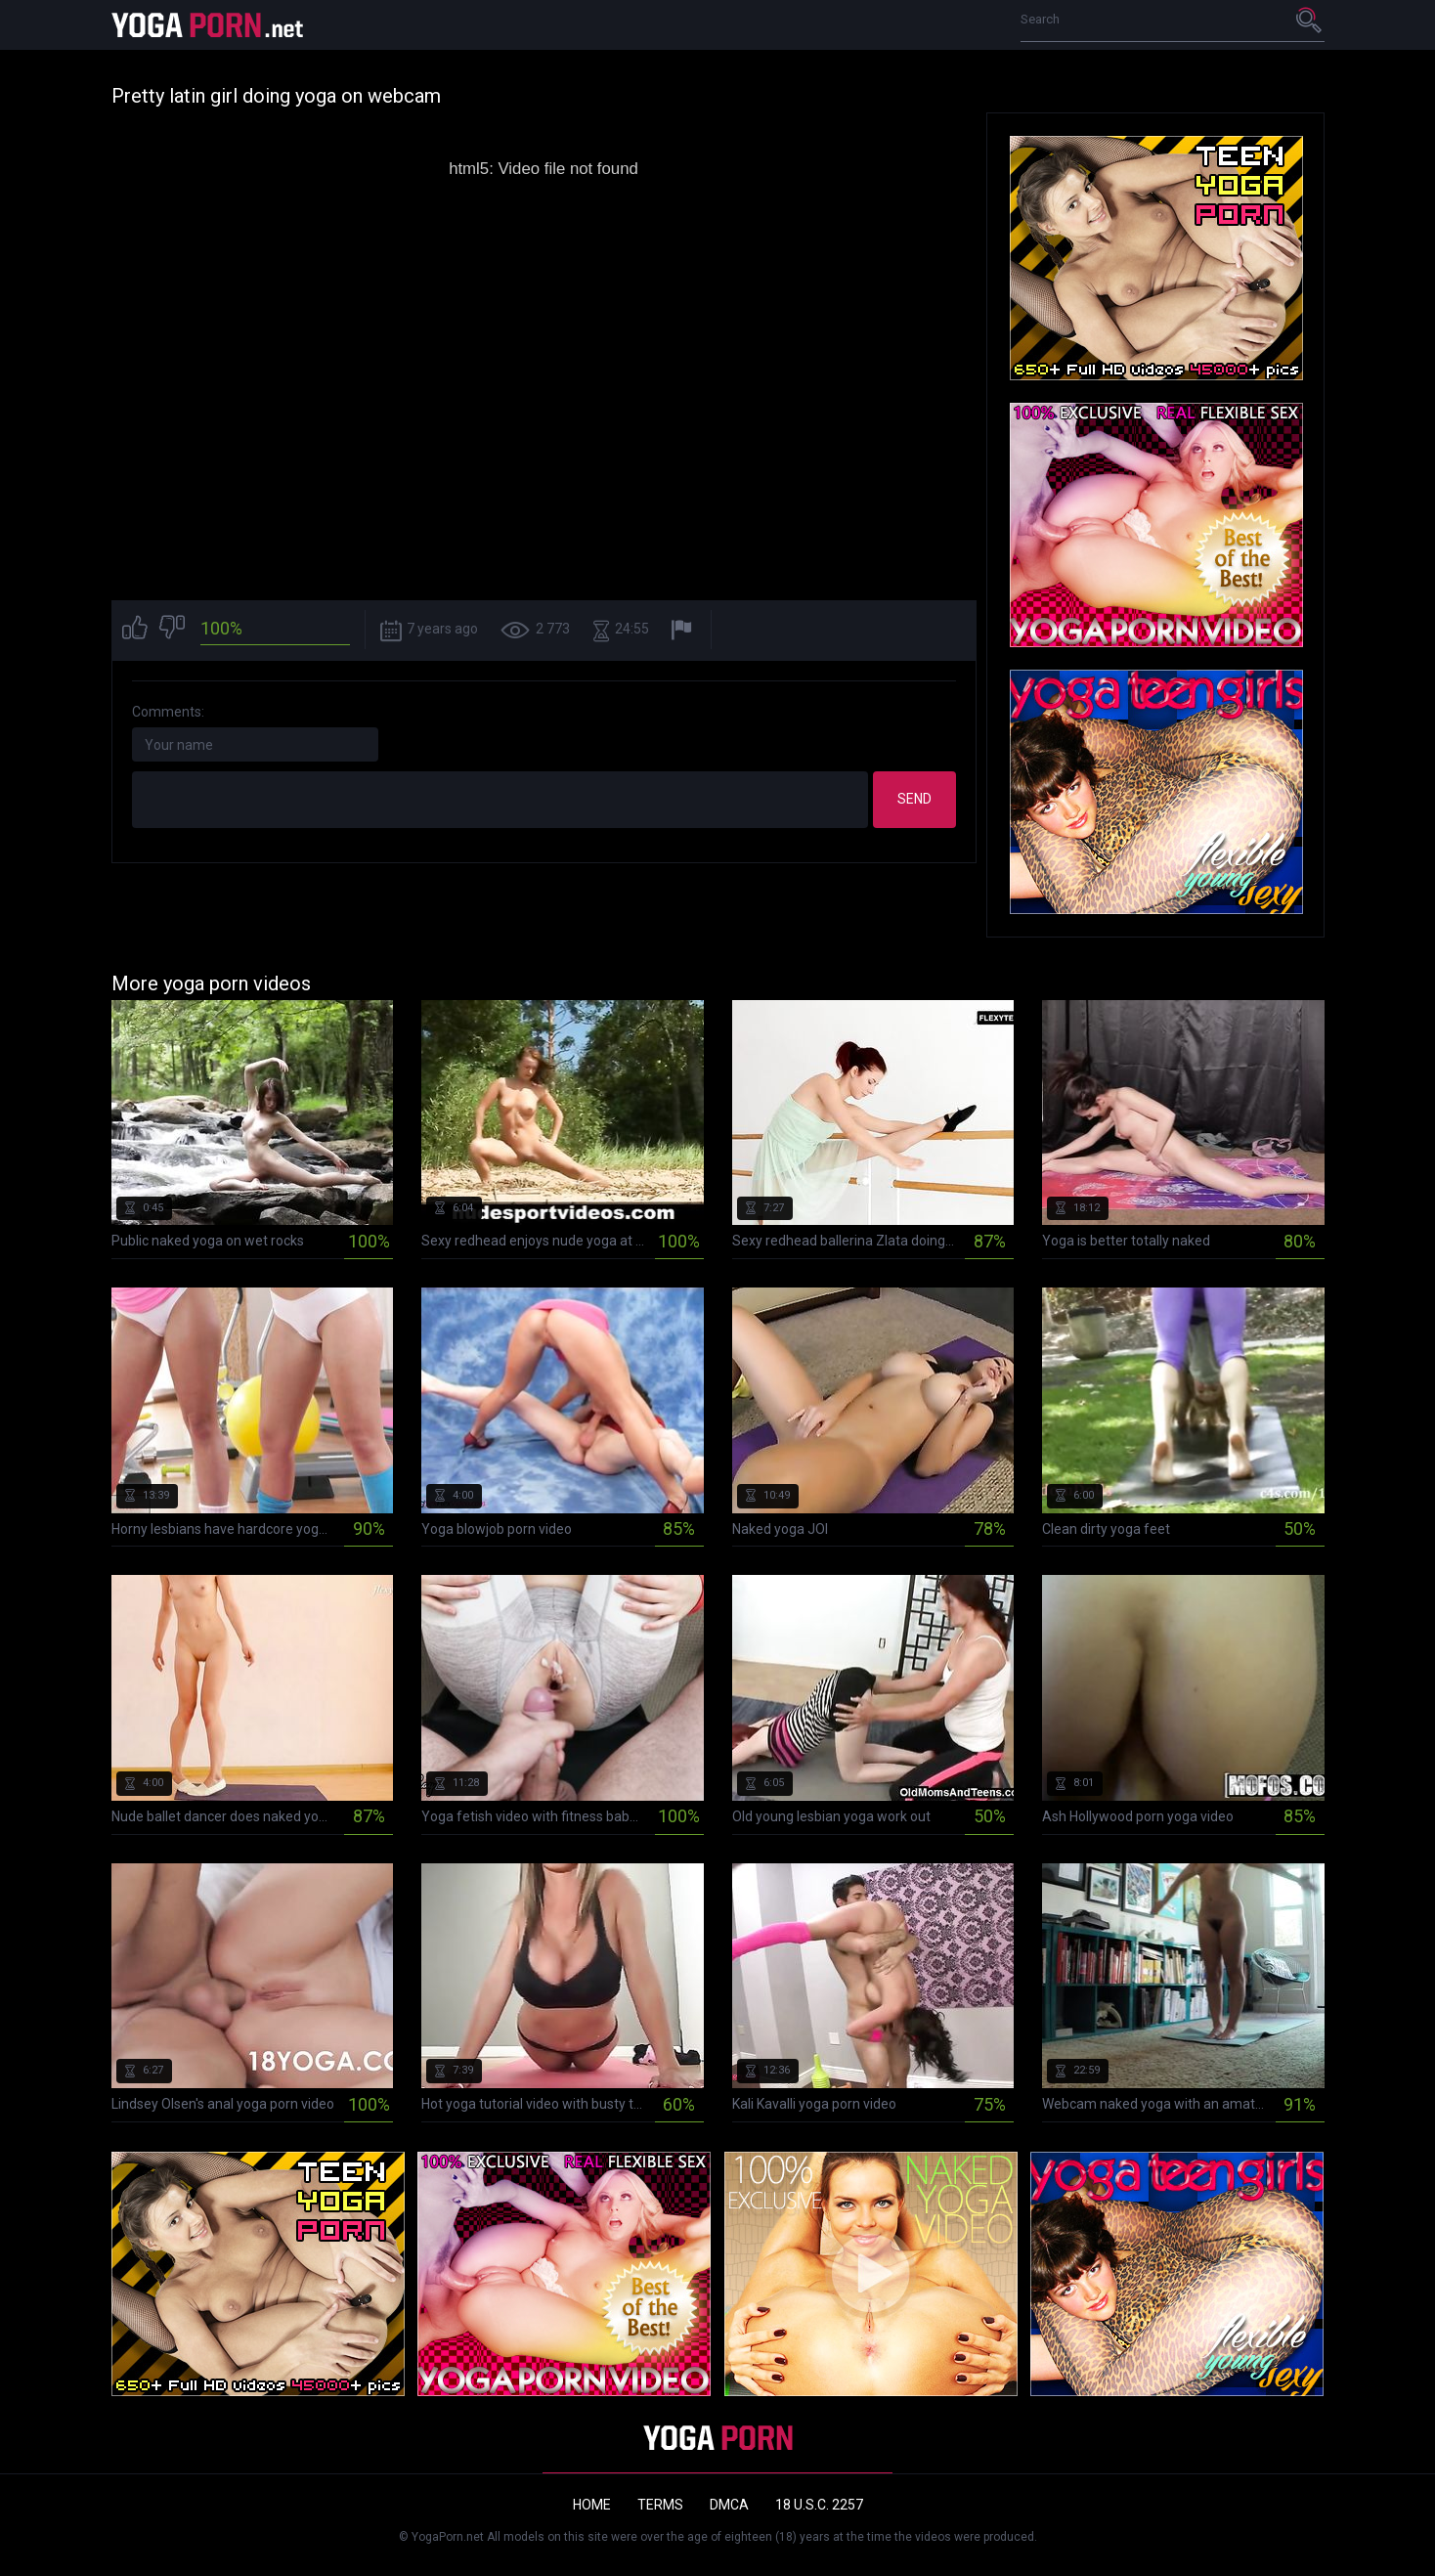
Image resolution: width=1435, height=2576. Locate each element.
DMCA (729, 2504)
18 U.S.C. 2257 (819, 2504)
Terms (660, 2504)
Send (914, 799)
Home (592, 2504)
